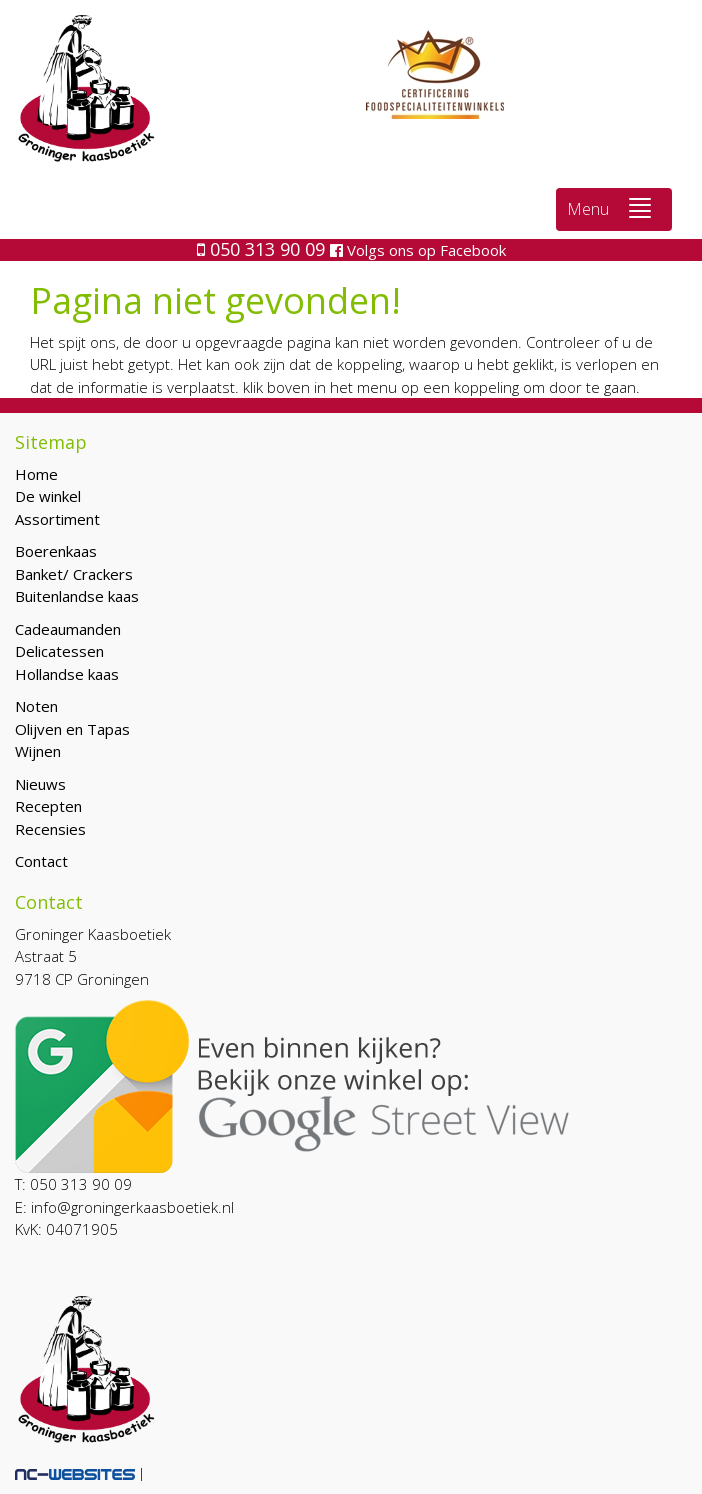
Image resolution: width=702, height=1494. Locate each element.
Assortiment (57, 519)
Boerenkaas (56, 551)
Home (36, 474)
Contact (41, 861)
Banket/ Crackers (74, 574)
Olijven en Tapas (72, 729)
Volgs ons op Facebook (418, 250)
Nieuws (40, 784)
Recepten (48, 806)
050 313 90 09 (263, 249)
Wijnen (38, 751)
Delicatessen (59, 651)
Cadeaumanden (68, 629)
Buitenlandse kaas (77, 596)
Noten (36, 706)
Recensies (50, 829)
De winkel (48, 496)
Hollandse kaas (67, 674)
